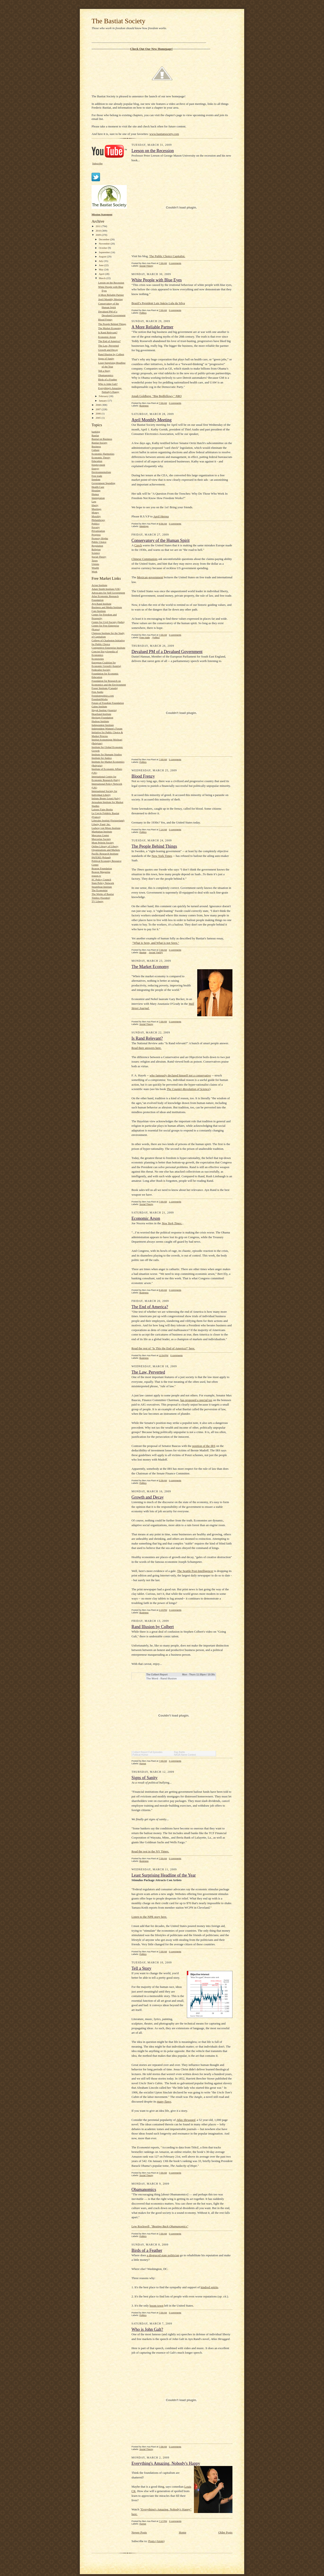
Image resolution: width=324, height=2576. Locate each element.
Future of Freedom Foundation (108, 702)
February (104, 396)
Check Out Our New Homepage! (151, 49)
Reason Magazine (101, 871)
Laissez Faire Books (102, 809)
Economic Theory (101, 457)
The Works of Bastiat (103, 894)
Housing (96, 490)
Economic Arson (107, 336)
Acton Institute (99, 585)
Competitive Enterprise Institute (108, 647)
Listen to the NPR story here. (149, 1916)
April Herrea (161, 516)
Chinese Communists (144, 559)
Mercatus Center (100, 835)
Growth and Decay (108, 349)
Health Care (98, 486)
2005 (98, 417)
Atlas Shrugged (186, 2120)
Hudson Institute (100, 721)
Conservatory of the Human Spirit (160, 540)
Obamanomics (105, 375)
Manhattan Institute (102, 831)
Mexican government (150, 577)
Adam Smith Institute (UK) (106, 588)
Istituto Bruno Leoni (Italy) (106, 798)
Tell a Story (104, 370)
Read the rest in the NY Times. (150, 1851)
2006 (98, 413)
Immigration (98, 497)
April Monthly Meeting (110, 299)
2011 (98, 226)
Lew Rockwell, (159, 2226)
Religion (96, 549)
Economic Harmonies (103, 453)
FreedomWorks (100, 699)
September (105, 252)
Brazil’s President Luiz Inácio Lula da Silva (158, 303)
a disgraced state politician (163, 2255)
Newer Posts (139, 2532)
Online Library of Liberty (105, 846)
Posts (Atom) (156, 2541)
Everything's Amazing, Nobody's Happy (165, 2463)
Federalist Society (101, 669)
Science (96, 552)
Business (96, 446)
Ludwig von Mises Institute (106, 828)
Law (94, 501)
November (105, 243)
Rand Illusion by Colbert (111, 354)
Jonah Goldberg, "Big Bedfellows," (153, 396)
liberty (95, 505)
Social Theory (99, 556)
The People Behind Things (112, 324)
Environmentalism (101, 472)
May (101, 269)
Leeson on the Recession (111, 282)
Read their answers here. (146, 1048)
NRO (178, 396)
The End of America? (109, 341)
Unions (95, 564)
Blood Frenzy (105, 319)
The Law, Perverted (108, 345)
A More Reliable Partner (111, 294)
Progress (96, 534)
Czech (138, 545)
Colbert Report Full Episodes (147, 1752)
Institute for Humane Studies (107, 754)
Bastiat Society (99, 442)
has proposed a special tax (196, 1400)
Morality (96, 516)
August (103, 256)
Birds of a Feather (107, 379)
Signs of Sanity (106, 358)
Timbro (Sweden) (101, 897)
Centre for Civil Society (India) (108, 622)
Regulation (97, 545)
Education (97, 461)
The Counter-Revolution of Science (188, 1089)
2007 (98, 409)
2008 (98, 404)
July (101, 261)
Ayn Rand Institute (101, 603)
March (102, 278)
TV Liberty (97, 901)
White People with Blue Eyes (156, 280)
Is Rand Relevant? (107, 332)
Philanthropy (98, 520)
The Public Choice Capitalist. (167, 256)
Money (95, 512)
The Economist (100, 890)
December (104, 239)
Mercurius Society (101, 839)
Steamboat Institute (102, 886)
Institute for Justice (102, 757)
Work (94, 571)
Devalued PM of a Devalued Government (167, 651)
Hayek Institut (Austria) (104, 710)
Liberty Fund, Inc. (101, 824)
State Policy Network (103, 883)
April (102, 273)
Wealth (95, 567)
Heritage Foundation (102, 717)
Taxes (95, 560)
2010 (98, 230)
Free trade (97, 475)
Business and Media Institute (107, 607)
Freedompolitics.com (103, 695)
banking (96, 431)
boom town (156, 2305)
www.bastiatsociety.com (164, 134)
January (103, 400)
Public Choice (99, 541)
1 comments (175, 1201)
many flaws (164, 2101)
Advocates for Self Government (108, 592)
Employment (98, 464)
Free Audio (97, 691)
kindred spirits (209, 2287)
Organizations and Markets (106, 849)
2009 (98, 234)
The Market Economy (109, 328)
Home (182, 2532)
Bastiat (95, 435)
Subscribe (97, 163)
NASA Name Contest (185, 1754)
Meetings (96, 509)
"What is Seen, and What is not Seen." (155, 943)
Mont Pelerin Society (103, 842)
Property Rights (100, 538)
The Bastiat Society (118, 21)
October (103, 247)
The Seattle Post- (187, 1571)
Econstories (98, 658)
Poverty (96, 527)
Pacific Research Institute (105, 853)
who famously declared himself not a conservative (180, 1075)
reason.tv (96, 875)
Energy (95, 468)
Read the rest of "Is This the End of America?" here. (163, 1348)
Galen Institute (99, 706)
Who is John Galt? (108, 383)
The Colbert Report (157, 1674)
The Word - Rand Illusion (161, 1678)
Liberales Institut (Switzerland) (108, 820)
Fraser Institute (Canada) (105, 688)
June (101, 265)
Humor (95, 494)
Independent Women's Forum (107, 728)
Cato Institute (99, 611)
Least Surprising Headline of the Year (163, 1875)
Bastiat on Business (102, 438)
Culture (96, 450)
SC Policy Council (101, 879)
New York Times (162, 856)
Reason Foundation (102, 868)
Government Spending (103, 483)
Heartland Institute (101, 714)
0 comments (175, 263)
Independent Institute (103, 725)
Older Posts (225, 2532)
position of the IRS (204, 1446)
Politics (96, 523)
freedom (96, 479)
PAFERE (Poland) (101, 857)
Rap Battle (179, 1752)
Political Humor (140, 1754)
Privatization (98, 530)
